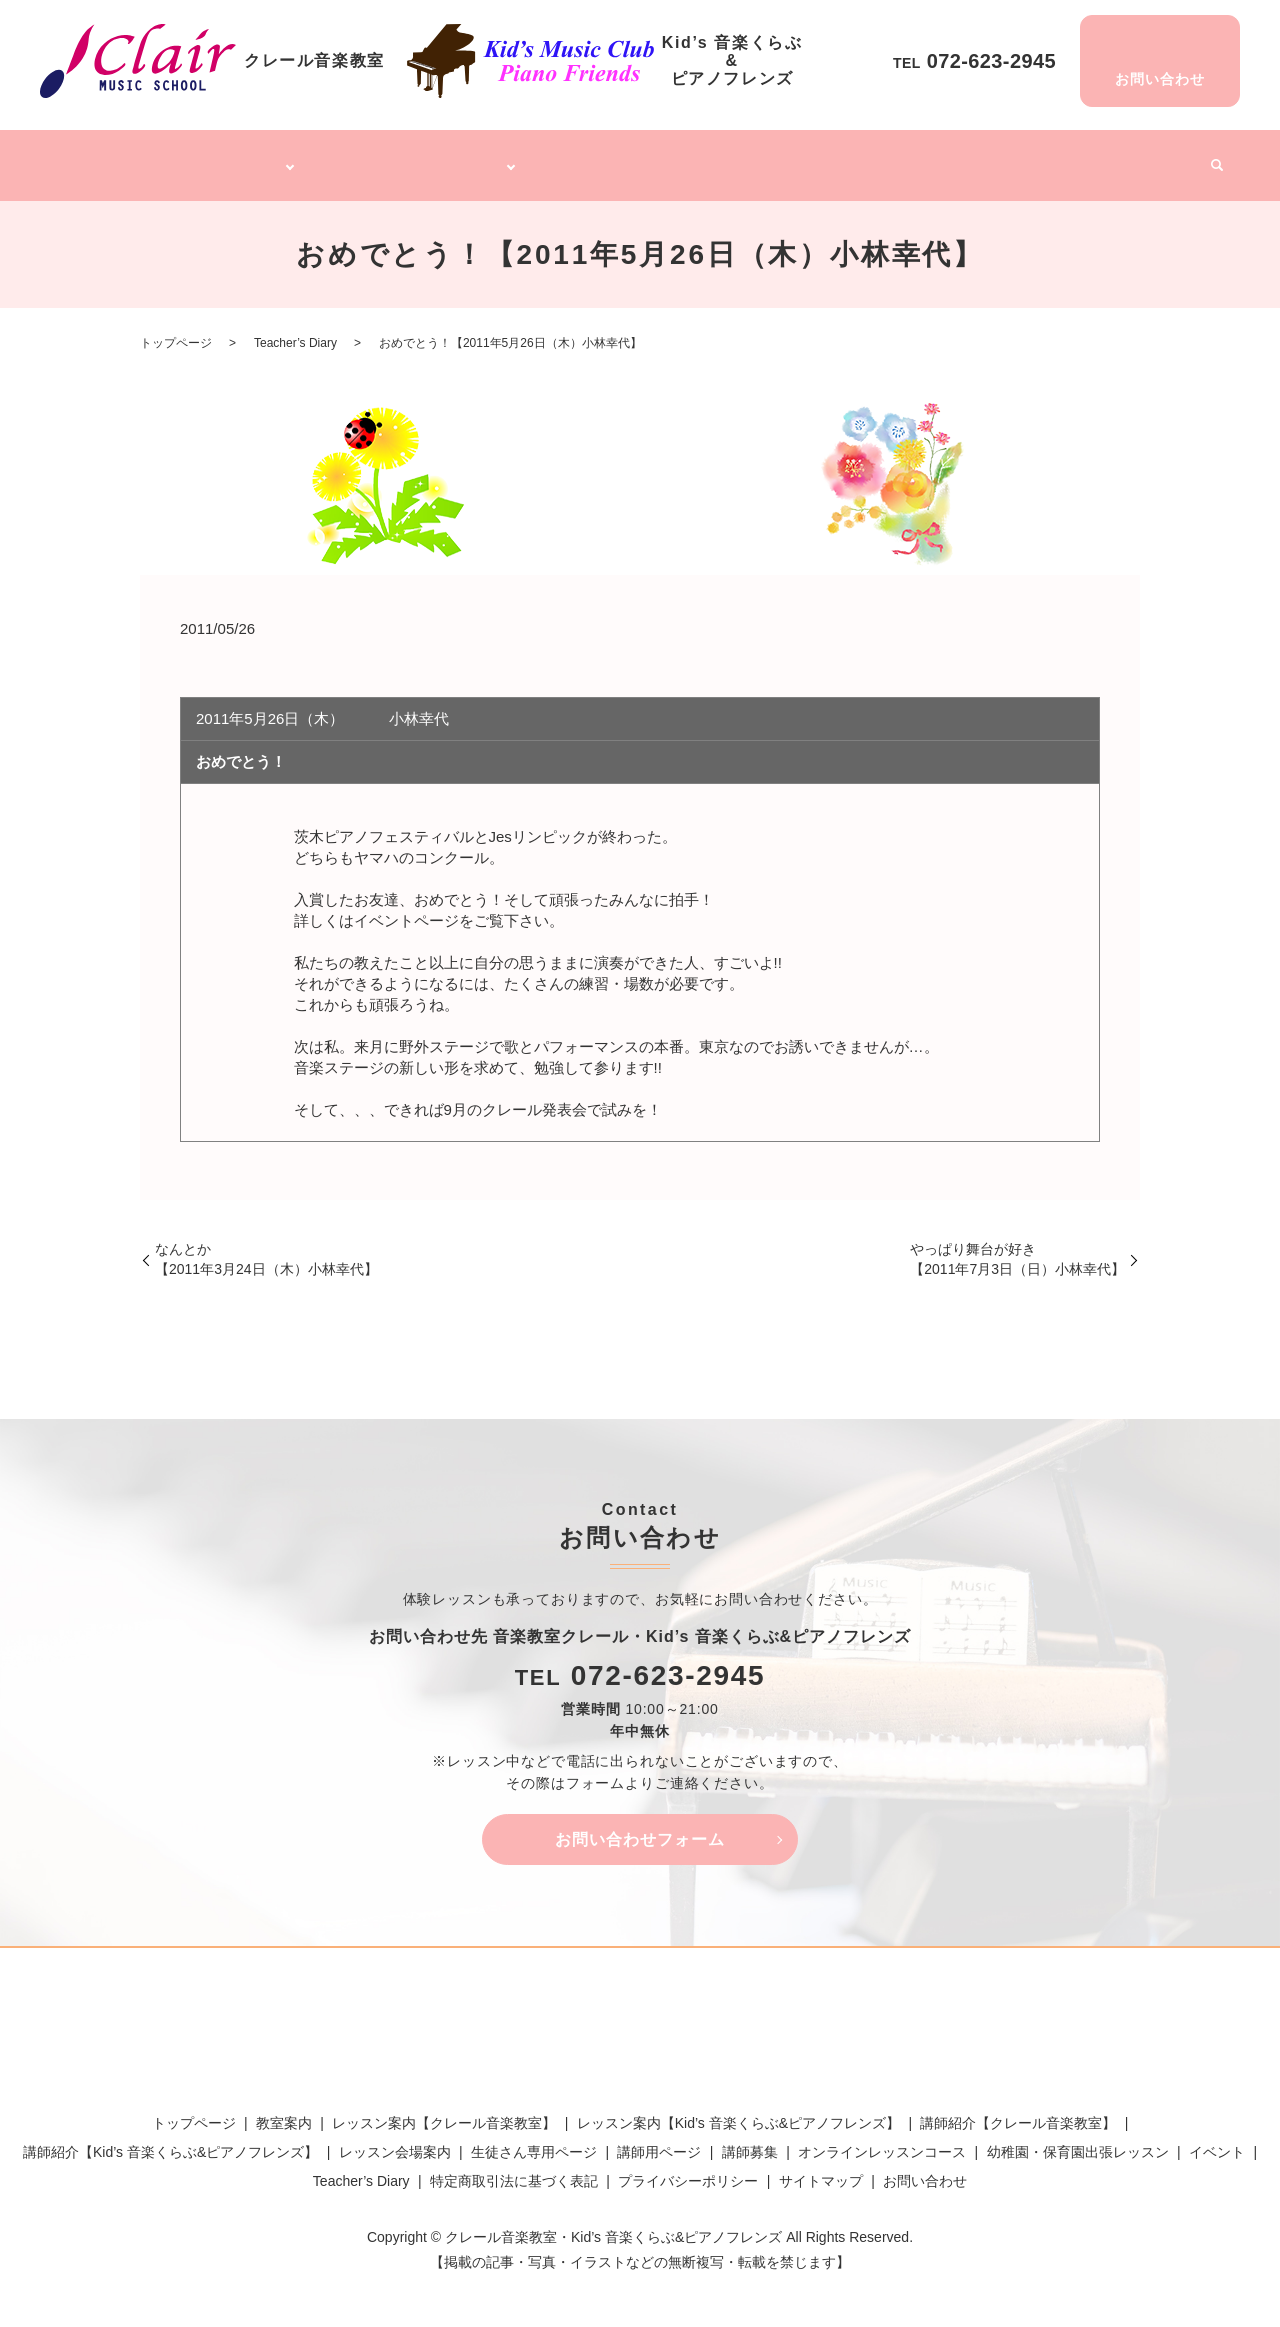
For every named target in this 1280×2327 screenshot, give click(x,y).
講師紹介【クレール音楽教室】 (1018, 2111)
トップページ (111, 158)
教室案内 (284, 2111)
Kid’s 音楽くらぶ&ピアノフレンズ (419, 158)
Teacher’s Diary (1061, 158)
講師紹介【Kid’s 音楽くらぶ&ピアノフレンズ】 (170, 2140)
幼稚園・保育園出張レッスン (831, 158)
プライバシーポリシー (688, 2170)
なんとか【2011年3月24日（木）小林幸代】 (266, 1247)
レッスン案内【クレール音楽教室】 (444, 2111)
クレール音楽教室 (225, 158)
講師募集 (966, 158)
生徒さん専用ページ (534, 2140)
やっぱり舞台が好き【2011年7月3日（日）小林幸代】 (1017, 1247)
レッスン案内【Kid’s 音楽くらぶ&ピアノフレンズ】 (738, 2111)
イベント (1158, 158)
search (1209, 160)
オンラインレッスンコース (640, 158)
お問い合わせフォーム (640, 1827)
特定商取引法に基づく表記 (514, 2170)
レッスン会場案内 (395, 2140)
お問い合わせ (925, 2170)
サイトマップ (821, 2170)
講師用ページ (659, 2140)
